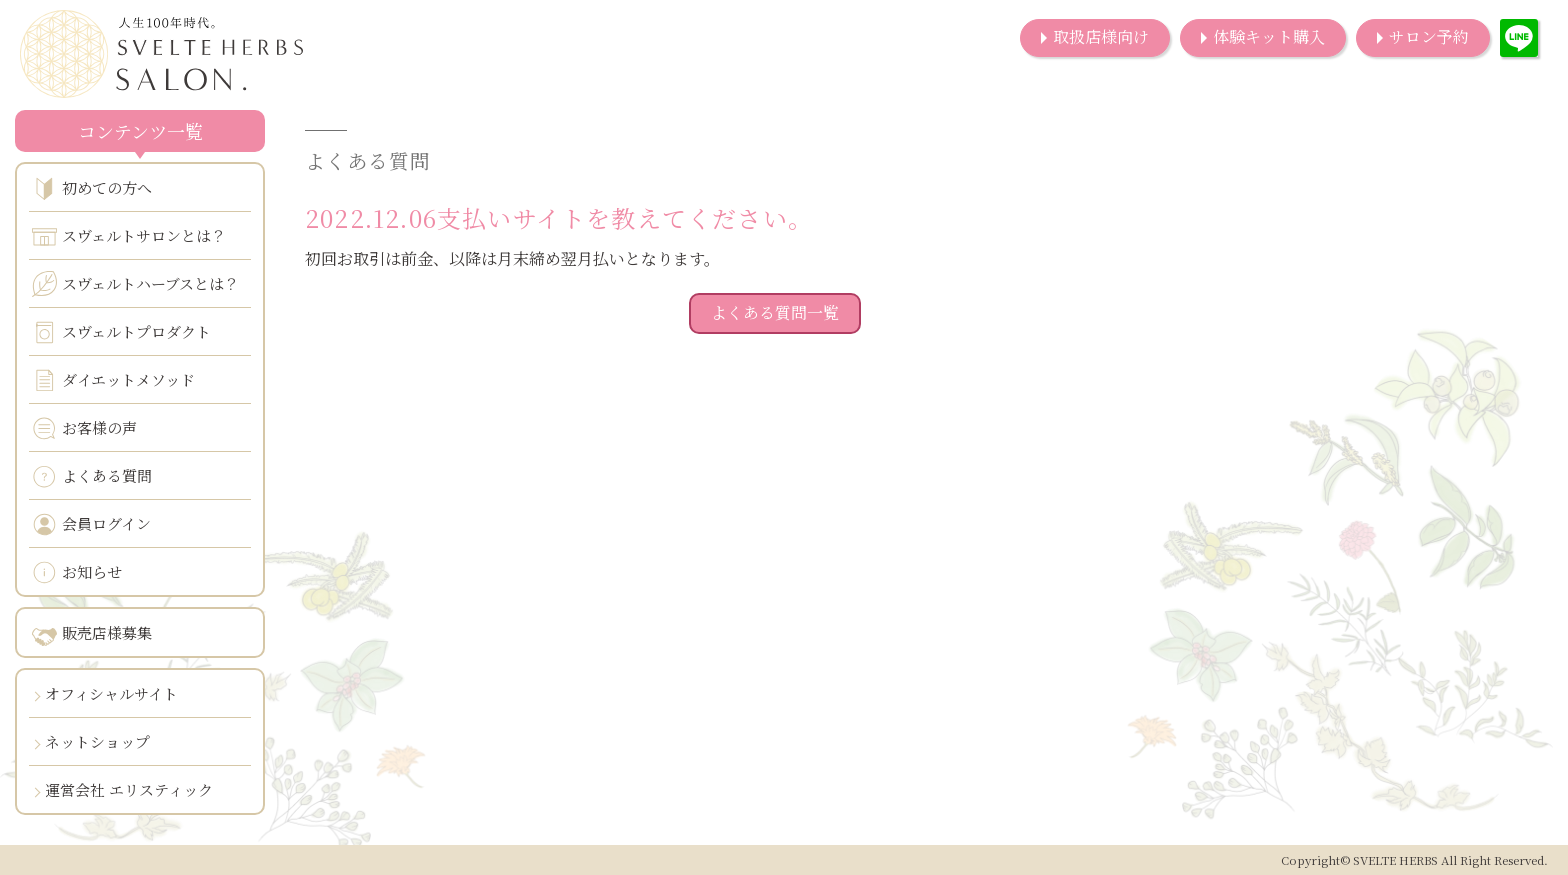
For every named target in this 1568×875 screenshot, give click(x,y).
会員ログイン (91, 524)
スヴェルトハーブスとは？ (135, 284)
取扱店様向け (1101, 36)
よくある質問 (92, 476)
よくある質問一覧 (775, 312)
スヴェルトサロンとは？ (129, 236)
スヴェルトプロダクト (121, 332)
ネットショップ (97, 741)
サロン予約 (1429, 36)
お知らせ (77, 572)
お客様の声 (84, 428)
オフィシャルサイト (111, 693)
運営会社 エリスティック (129, 789)
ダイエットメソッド (113, 380)
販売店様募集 (92, 634)
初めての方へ (92, 188)
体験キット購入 (1269, 36)
